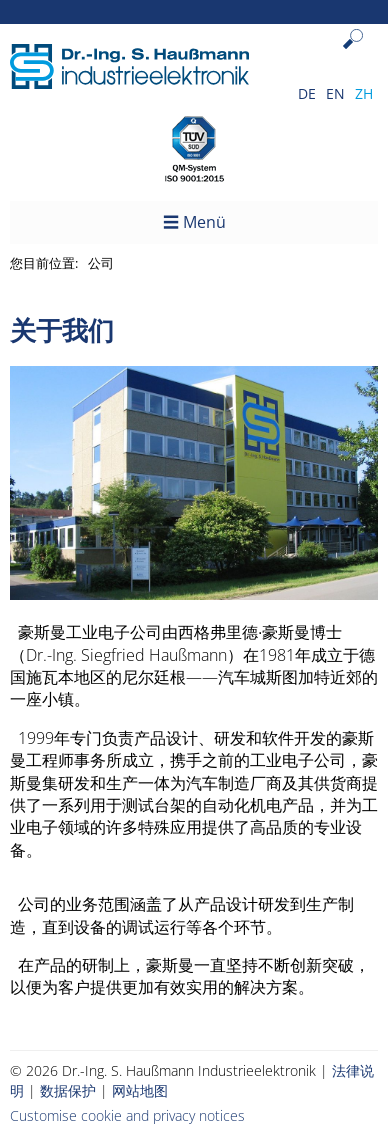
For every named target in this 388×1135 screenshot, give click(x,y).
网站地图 (140, 1090)
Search (357, 54)
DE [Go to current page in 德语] (307, 93)
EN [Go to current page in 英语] (335, 93)
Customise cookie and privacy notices (127, 1115)
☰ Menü (194, 222)
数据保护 (68, 1090)
